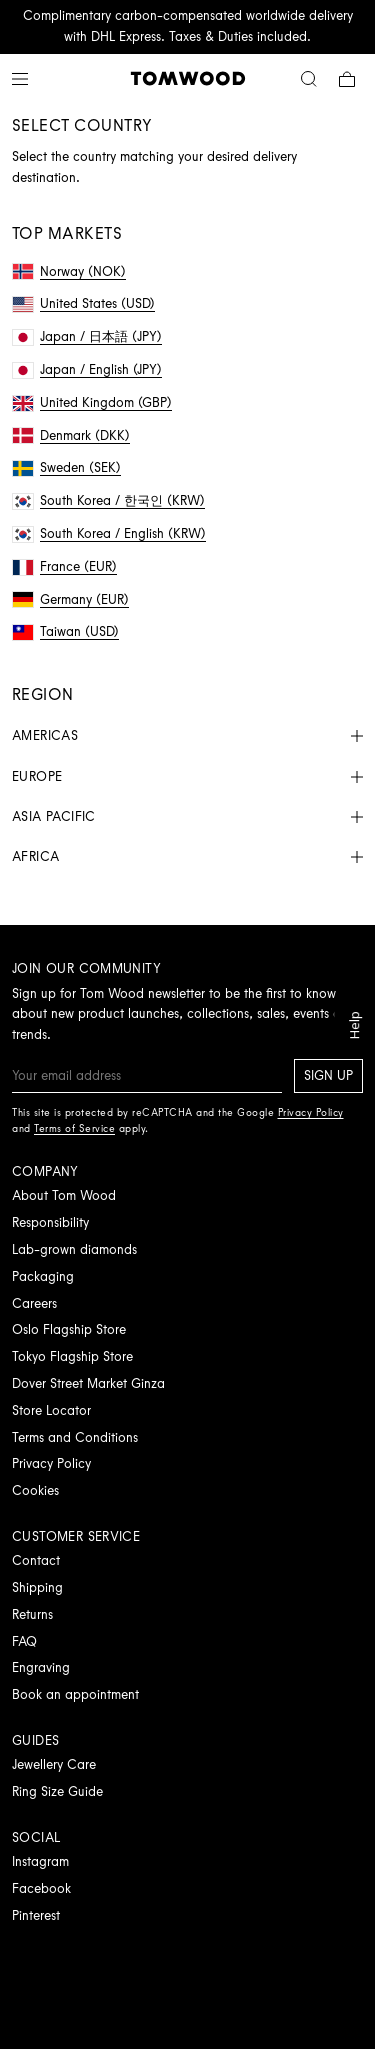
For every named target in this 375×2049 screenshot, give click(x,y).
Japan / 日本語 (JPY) (87, 336)
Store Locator (51, 1410)
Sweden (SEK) (67, 467)
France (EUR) (65, 566)
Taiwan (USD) (66, 631)
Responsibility (50, 1222)
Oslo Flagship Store (69, 1329)
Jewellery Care (54, 1764)
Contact (36, 1560)
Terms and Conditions (75, 1437)
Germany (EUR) (71, 599)
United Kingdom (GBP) (92, 402)
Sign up (328, 1075)
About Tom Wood (64, 1195)
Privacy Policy (51, 1463)
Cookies (35, 1490)
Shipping (37, 1587)
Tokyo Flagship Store (72, 1356)
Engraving (41, 1667)
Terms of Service (74, 1128)
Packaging (43, 1276)
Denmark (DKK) (71, 435)
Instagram (40, 1861)
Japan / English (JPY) (87, 369)
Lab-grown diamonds (74, 1249)
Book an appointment (75, 1694)
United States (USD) (84, 303)
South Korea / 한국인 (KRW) (109, 500)
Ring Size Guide (57, 1791)
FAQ (24, 1641)
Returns (32, 1614)
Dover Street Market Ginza (88, 1383)
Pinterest (36, 1915)
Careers (34, 1303)
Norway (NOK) (69, 271)
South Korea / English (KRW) (109, 533)
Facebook (41, 1888)
